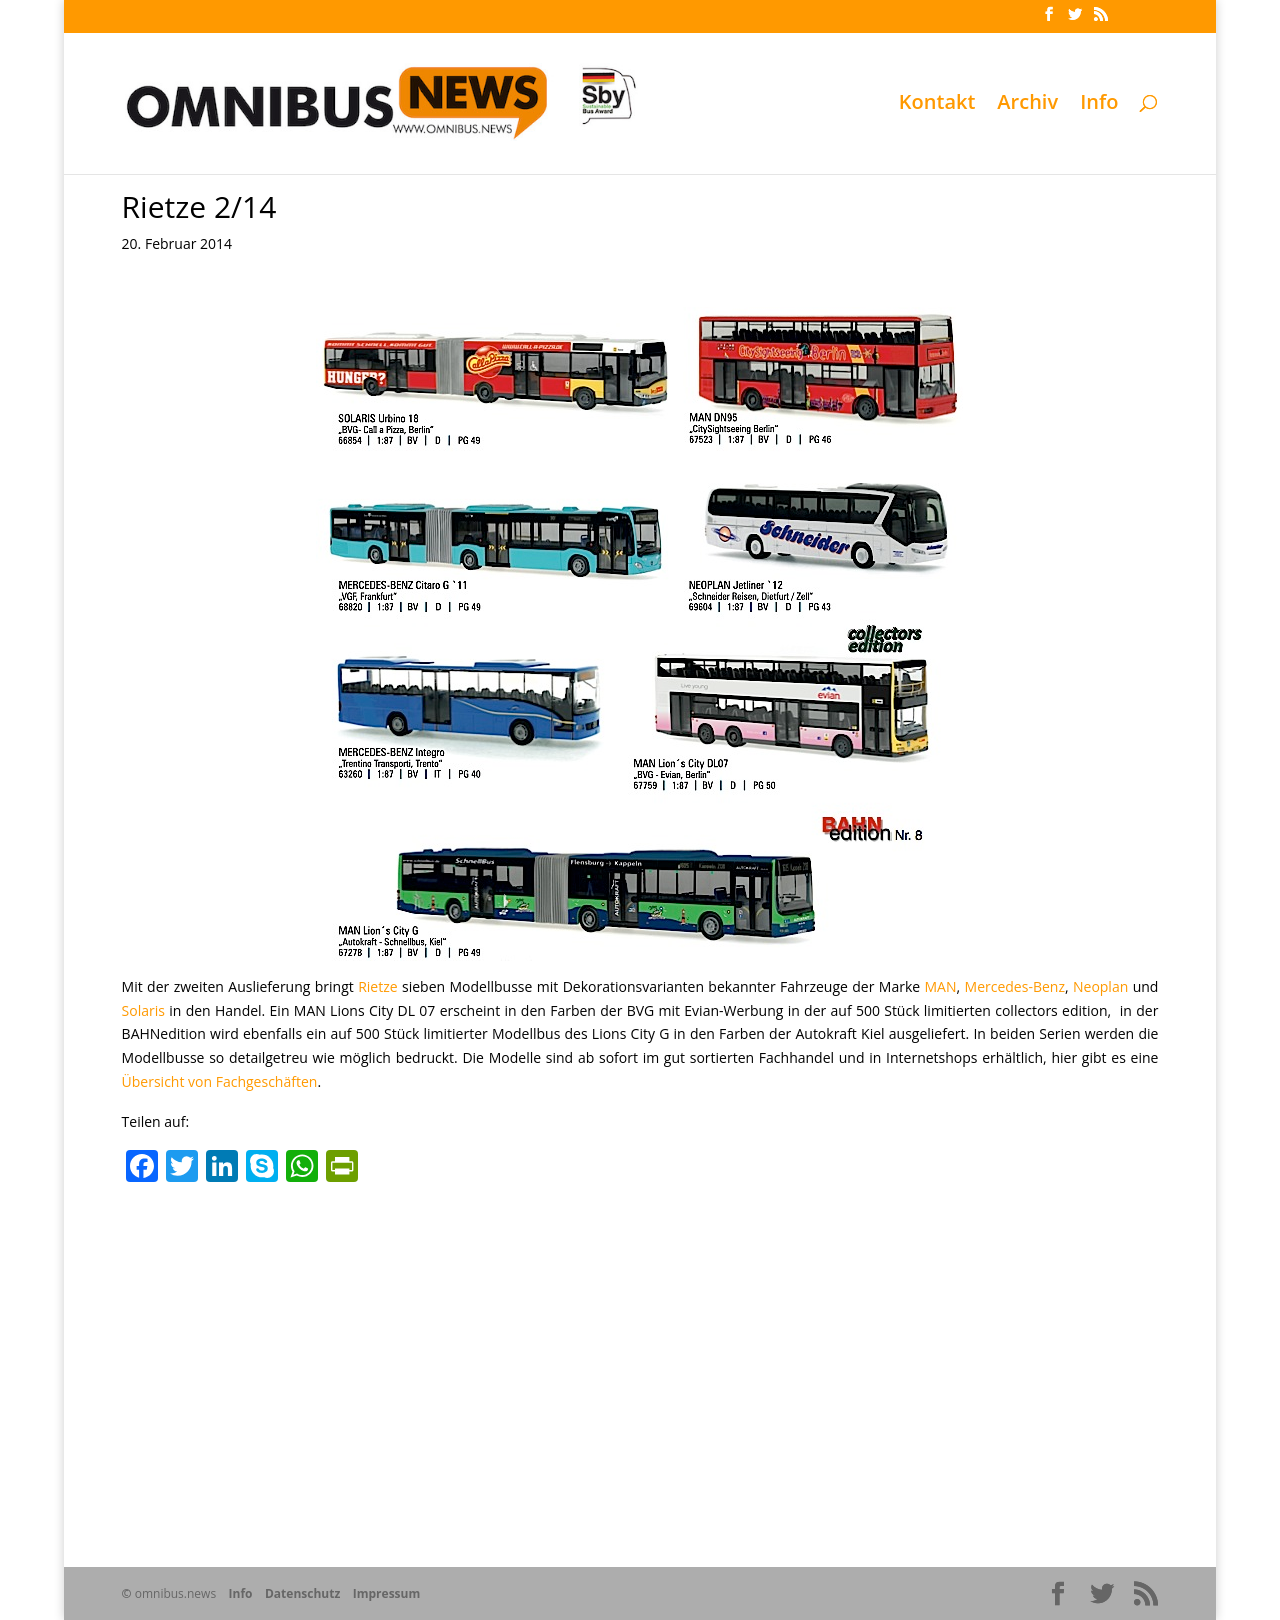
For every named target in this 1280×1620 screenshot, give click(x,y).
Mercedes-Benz (1015, 986)
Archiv (1027, 105)
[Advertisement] (640, 1342)
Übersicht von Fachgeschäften (220, 1081)
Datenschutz (302, 1593)
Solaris (143, 1010)
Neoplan (1100, 986)
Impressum (387, 1593)
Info (1099, 105)
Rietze (377, 986)
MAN (941, 986)
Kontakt (937, 105)
